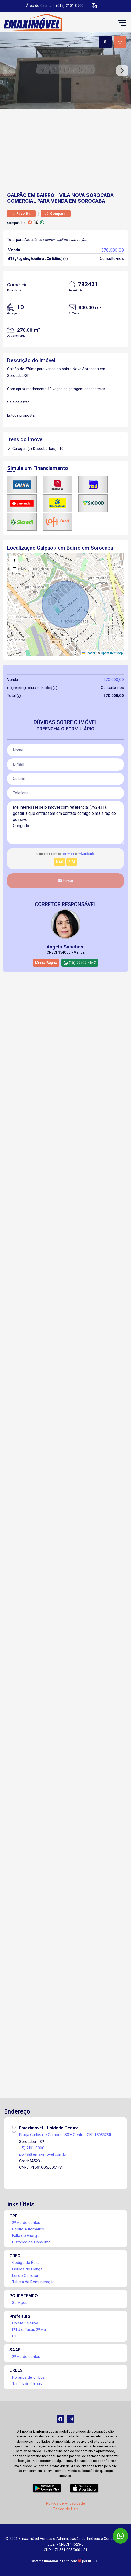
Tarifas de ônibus (27, 2383)
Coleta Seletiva (25, 2323)
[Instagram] (70, 2419)
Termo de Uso (65, 2509)
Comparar (56, 214)
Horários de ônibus (28, 2377)
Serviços (19, 2302)
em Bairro (41, 195)
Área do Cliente (39, 6)
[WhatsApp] (120, 2536)
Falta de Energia (26, 2235)
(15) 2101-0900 (32, 2148)
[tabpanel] (65, 70)
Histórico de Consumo (31, 2242)
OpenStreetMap (112, 653)
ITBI (15, 2336)
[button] (94, 6)
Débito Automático (28, 2229)
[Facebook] (60, 2419)
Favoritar (21, 214)
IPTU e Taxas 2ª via (29, 2329)
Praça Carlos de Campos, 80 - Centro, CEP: (65, 2134)
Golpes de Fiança (27, 2269)
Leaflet (88, 653)
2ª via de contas (26, 2222)
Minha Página (46, 963)
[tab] (105, 42)
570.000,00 (112, 250)
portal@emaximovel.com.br (43, 2154)
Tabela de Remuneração (33, 2282)
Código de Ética (25, 2262)
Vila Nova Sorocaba (86, 195)
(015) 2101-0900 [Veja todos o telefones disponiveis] (69, 6)
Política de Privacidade (65, 2503)
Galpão (17, 195)
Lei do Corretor (25, 2275)
